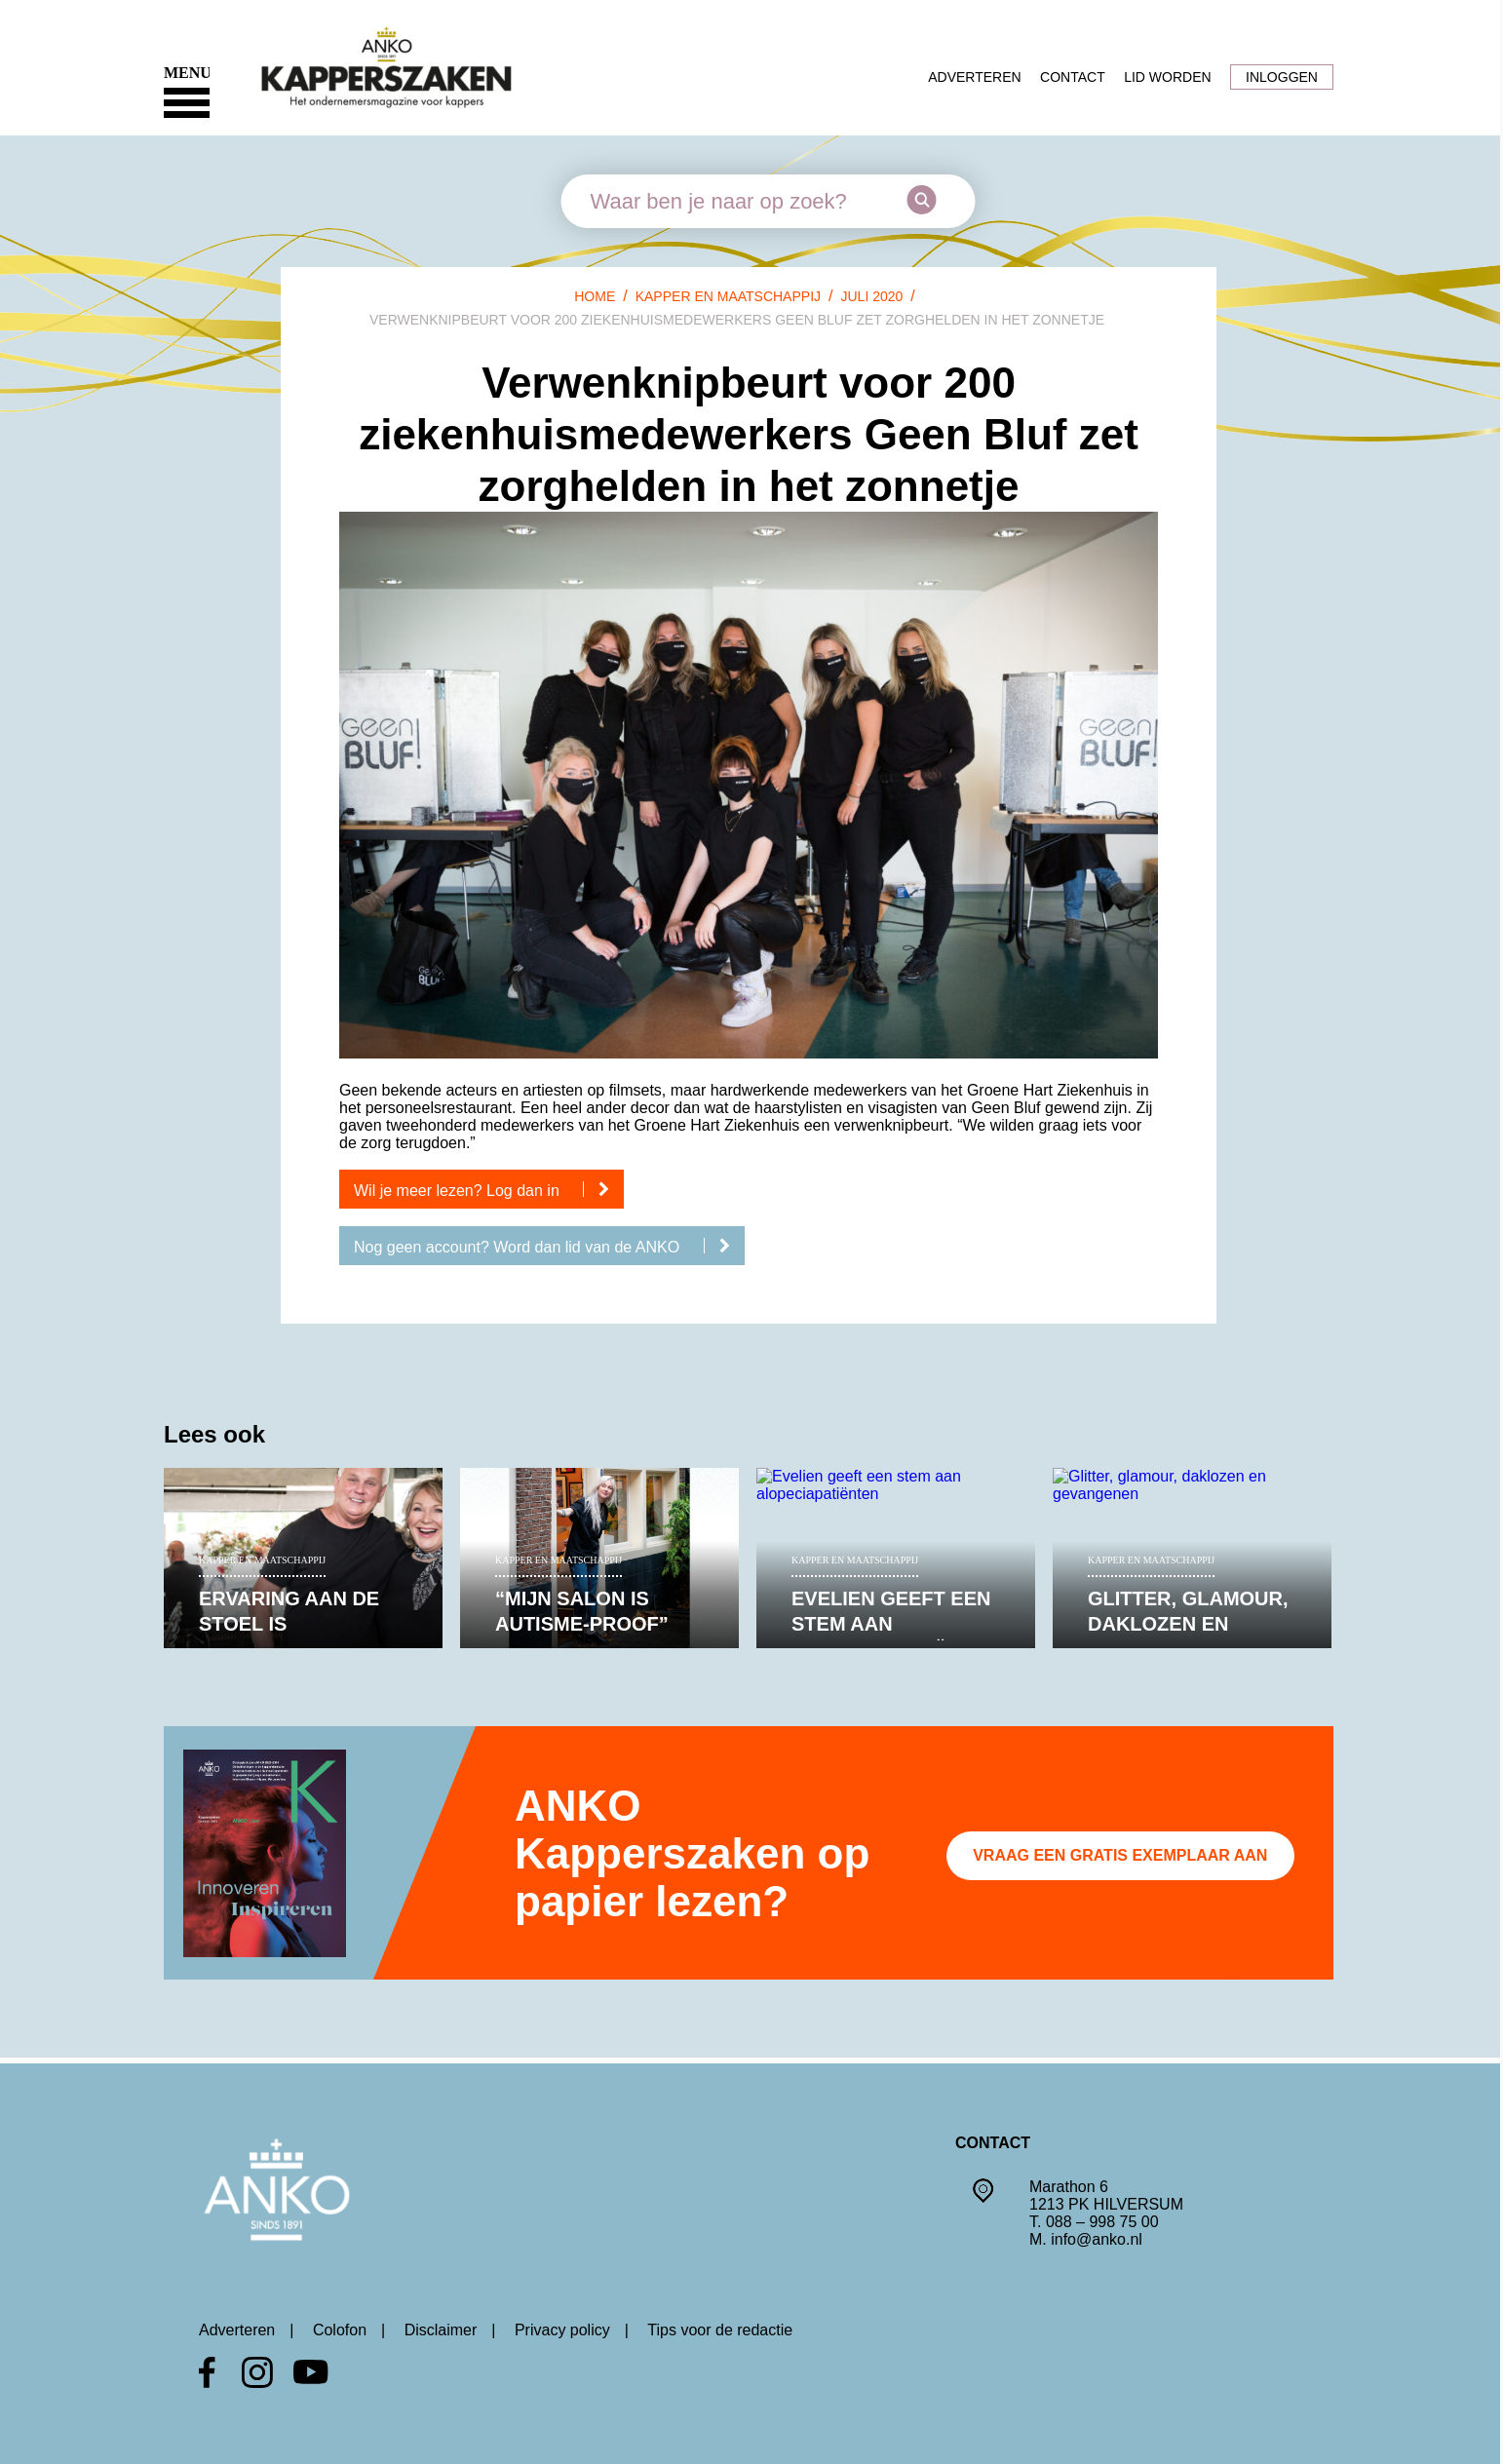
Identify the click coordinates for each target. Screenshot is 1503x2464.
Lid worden (1167, 77)
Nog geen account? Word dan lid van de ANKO (549, 1246)
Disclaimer (441, 2330)
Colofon (339, 2330)
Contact (1072, 77)
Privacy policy (562, 2330)
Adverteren (974, 77)
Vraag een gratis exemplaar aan (1120, 1855)
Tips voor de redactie (719, 2330)
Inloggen (1282, 77)
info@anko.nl (1096, 2239)
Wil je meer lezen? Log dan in (489, 1190)
